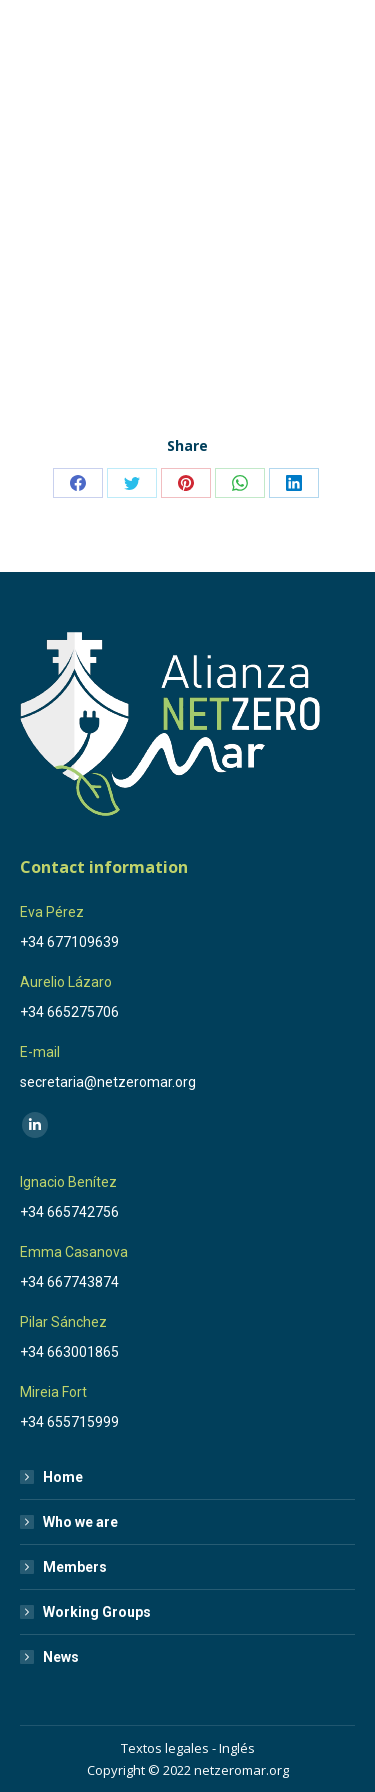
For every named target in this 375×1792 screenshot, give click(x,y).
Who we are (80, 1522)
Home (63, 1477)
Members (75, 1567)
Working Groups (97, 1612)
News (61, 1657)
